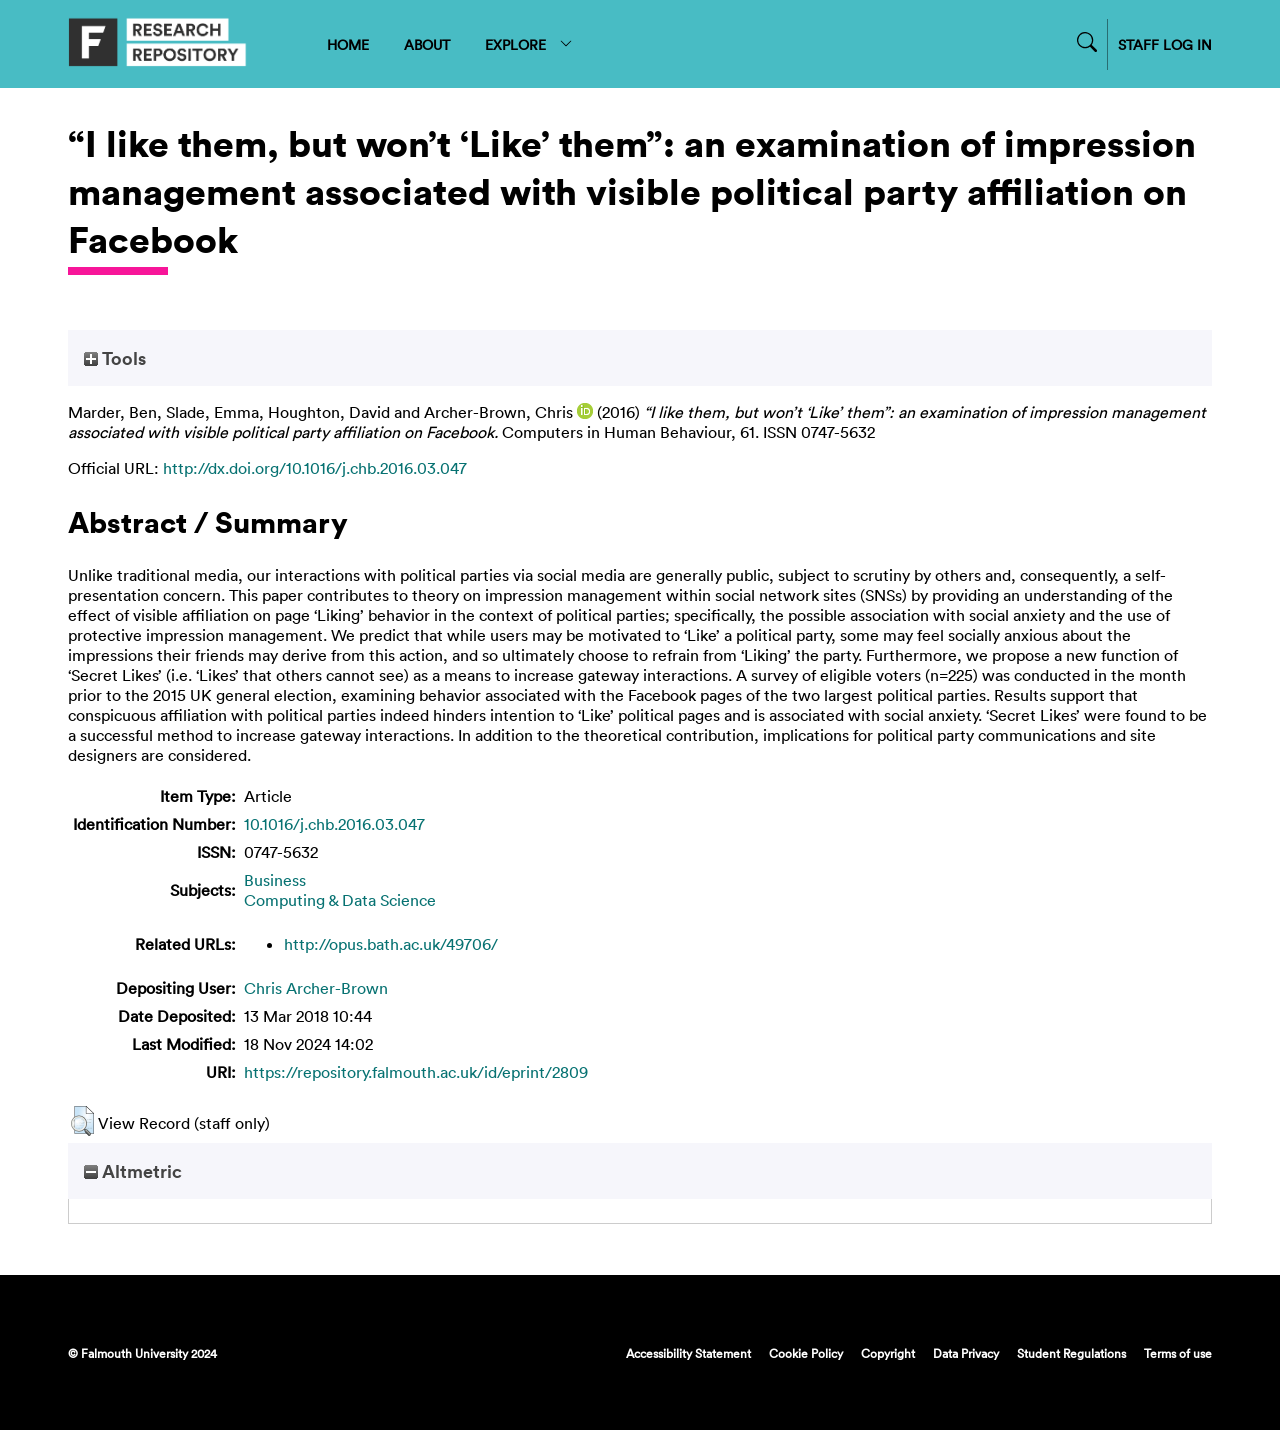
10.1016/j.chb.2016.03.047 (334, 824)
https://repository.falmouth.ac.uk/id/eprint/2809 (416, 1072)
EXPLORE (529, 44)
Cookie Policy (806, 1353)
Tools (115, 358)
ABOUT (427, 44)
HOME (348, 44)
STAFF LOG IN (1165, 44)
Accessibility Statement (688, 1353)
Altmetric (133, 1171)
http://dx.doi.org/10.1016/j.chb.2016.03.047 (315, 468)
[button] (82, 1121)
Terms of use (1178, 1353)
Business (275, 880)
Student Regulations (1071, 1353)
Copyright (888, 1353)
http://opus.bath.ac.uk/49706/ (391, 944)
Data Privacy (966, 1353)
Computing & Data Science (340, 900)
